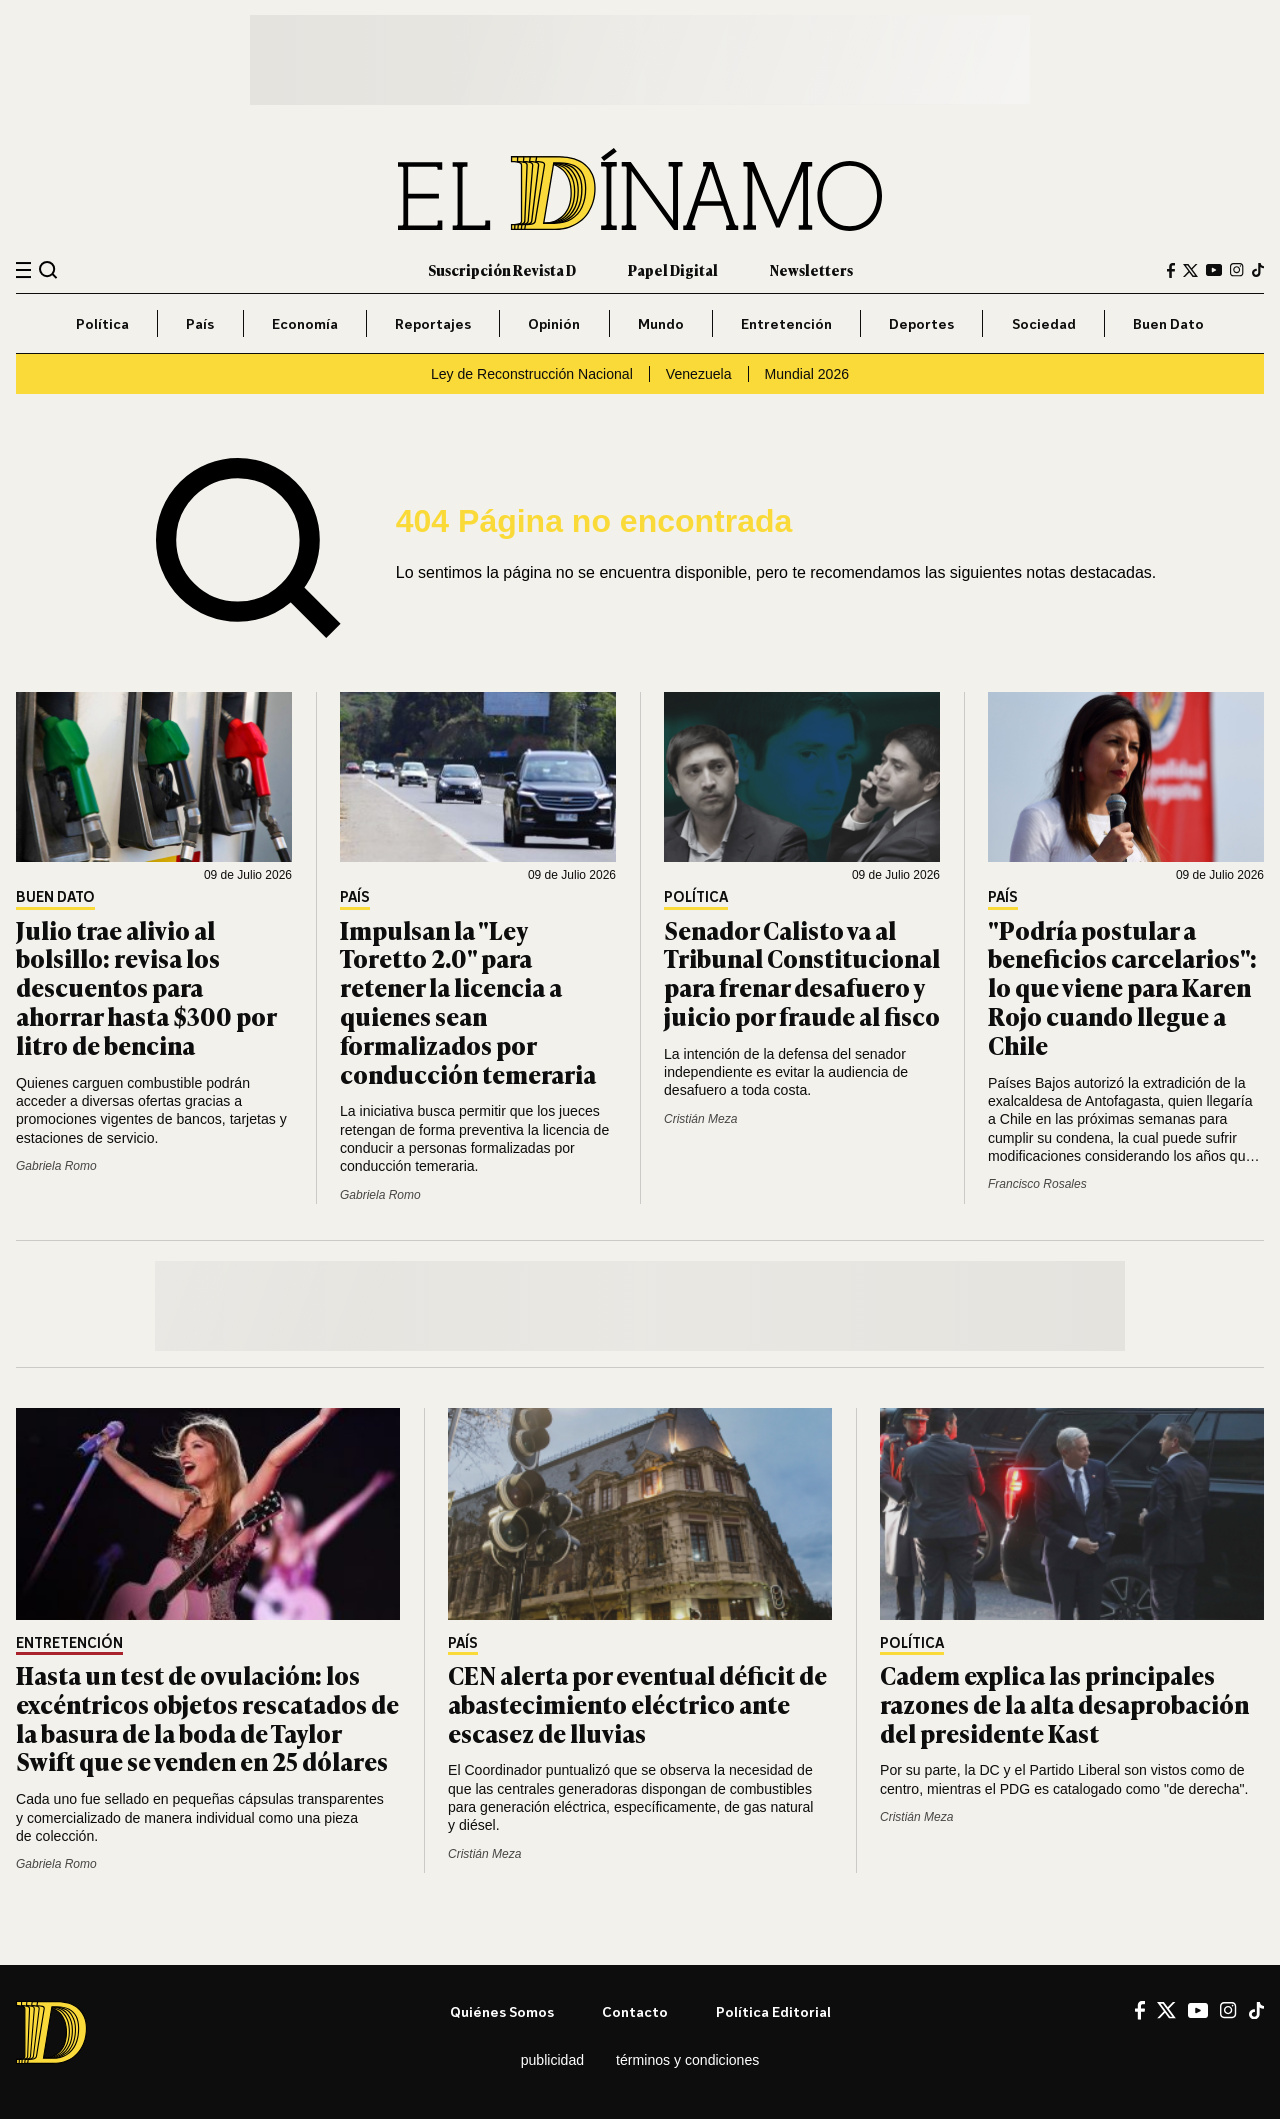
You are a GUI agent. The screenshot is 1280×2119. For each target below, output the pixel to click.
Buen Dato (1168, 323)
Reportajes (433, 323)
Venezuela (699, 374)
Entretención (786, 323)
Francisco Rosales (1037, 1184)
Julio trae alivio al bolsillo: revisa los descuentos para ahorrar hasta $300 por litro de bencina (146, 987)
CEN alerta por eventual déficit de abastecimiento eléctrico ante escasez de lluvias (637, 1703)
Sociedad (1044, 323)
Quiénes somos (502, 2011)
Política (102, 323)
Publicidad (552, 2060)
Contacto (635, 2011)
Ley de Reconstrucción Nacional (532, 374)
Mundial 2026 (807, 374)
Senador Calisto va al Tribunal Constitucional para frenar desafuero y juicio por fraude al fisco (802, 972)
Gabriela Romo (56, 1166)
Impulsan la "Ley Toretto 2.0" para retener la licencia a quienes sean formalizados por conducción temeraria (468, 1001)
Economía (305, 323)
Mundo (661, 323)
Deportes (921, 323)
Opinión (554, 323)
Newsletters (811, 269)
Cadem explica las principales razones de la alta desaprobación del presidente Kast (1064, 1703)
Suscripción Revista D (502, 269)
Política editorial (773, 2011)
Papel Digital (673, 269)
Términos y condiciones (687, 2060)
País (200, 323)
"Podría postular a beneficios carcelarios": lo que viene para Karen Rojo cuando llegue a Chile (1122, 987)
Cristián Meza (700, 1119)
